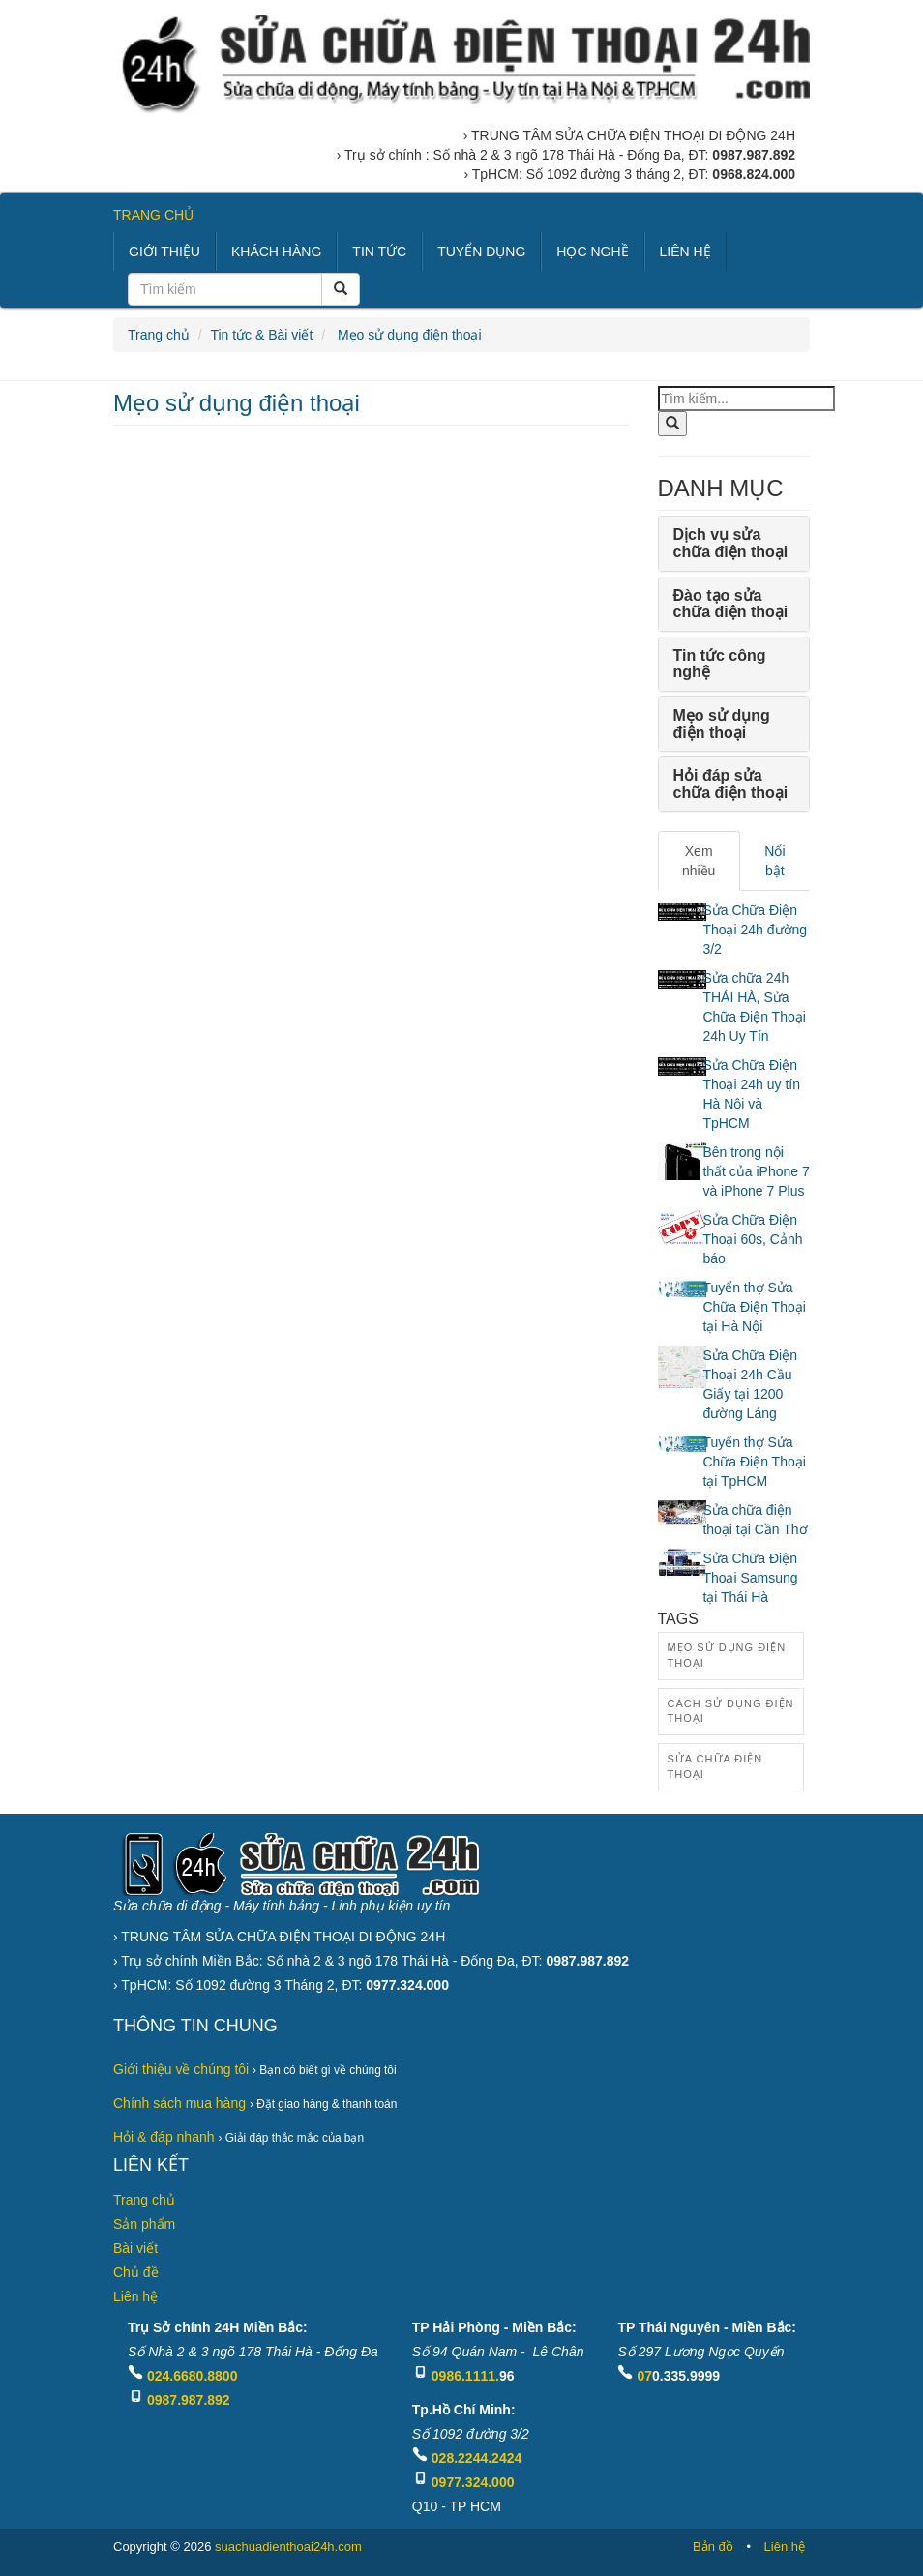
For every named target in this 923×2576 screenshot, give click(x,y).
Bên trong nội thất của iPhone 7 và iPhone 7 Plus (755, 1171)
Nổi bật (774, 861)
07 (644, 2376)
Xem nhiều (698, 861)
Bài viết (135, 2248)
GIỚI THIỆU (164, 251)
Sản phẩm (144, 2224)
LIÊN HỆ (685, 251)
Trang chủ (159, 334)
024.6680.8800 (192, 2376)
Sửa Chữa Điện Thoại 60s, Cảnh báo (752, 1239)
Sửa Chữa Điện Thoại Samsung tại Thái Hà (749, 1578)
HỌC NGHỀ (592, 251)
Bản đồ (713, 2546)
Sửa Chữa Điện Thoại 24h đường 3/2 (754, 930)
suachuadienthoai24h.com (288, 2546)
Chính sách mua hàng (179, 2103)
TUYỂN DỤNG (481, 251)
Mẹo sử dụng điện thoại (408, 334)
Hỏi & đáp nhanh (164, 2137)
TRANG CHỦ (153, 214)
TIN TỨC (379, 251)
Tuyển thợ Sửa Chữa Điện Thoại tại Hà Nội (753, 1307)
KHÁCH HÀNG (276, 251)
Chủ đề (136, 2272)
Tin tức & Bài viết (261, 334)
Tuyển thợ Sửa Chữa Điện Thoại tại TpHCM (753, 1462)
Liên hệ (135, 2296)
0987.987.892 (188, 2400)
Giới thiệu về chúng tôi (181, 2069)
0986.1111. (465, 2376)
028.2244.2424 (476, 2458)
